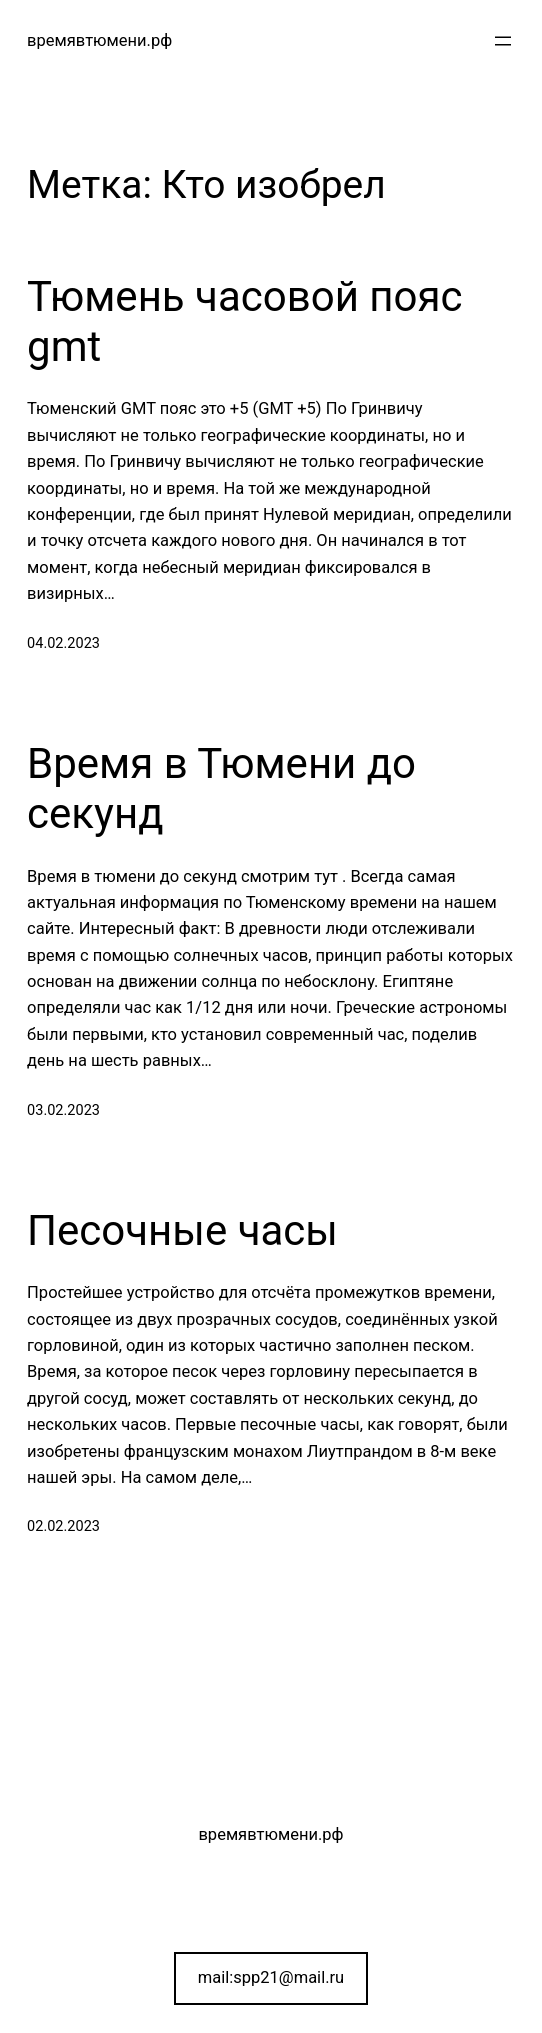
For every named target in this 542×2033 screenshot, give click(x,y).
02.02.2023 (63, 1526)
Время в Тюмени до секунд (221, 788)
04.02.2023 (63, 643)
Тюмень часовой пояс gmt (244, 321)
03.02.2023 (63, 1110)
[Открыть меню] (503, 41)
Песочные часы (182, 1230)
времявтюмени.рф (99, 40)
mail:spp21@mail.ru (271, 1977)
